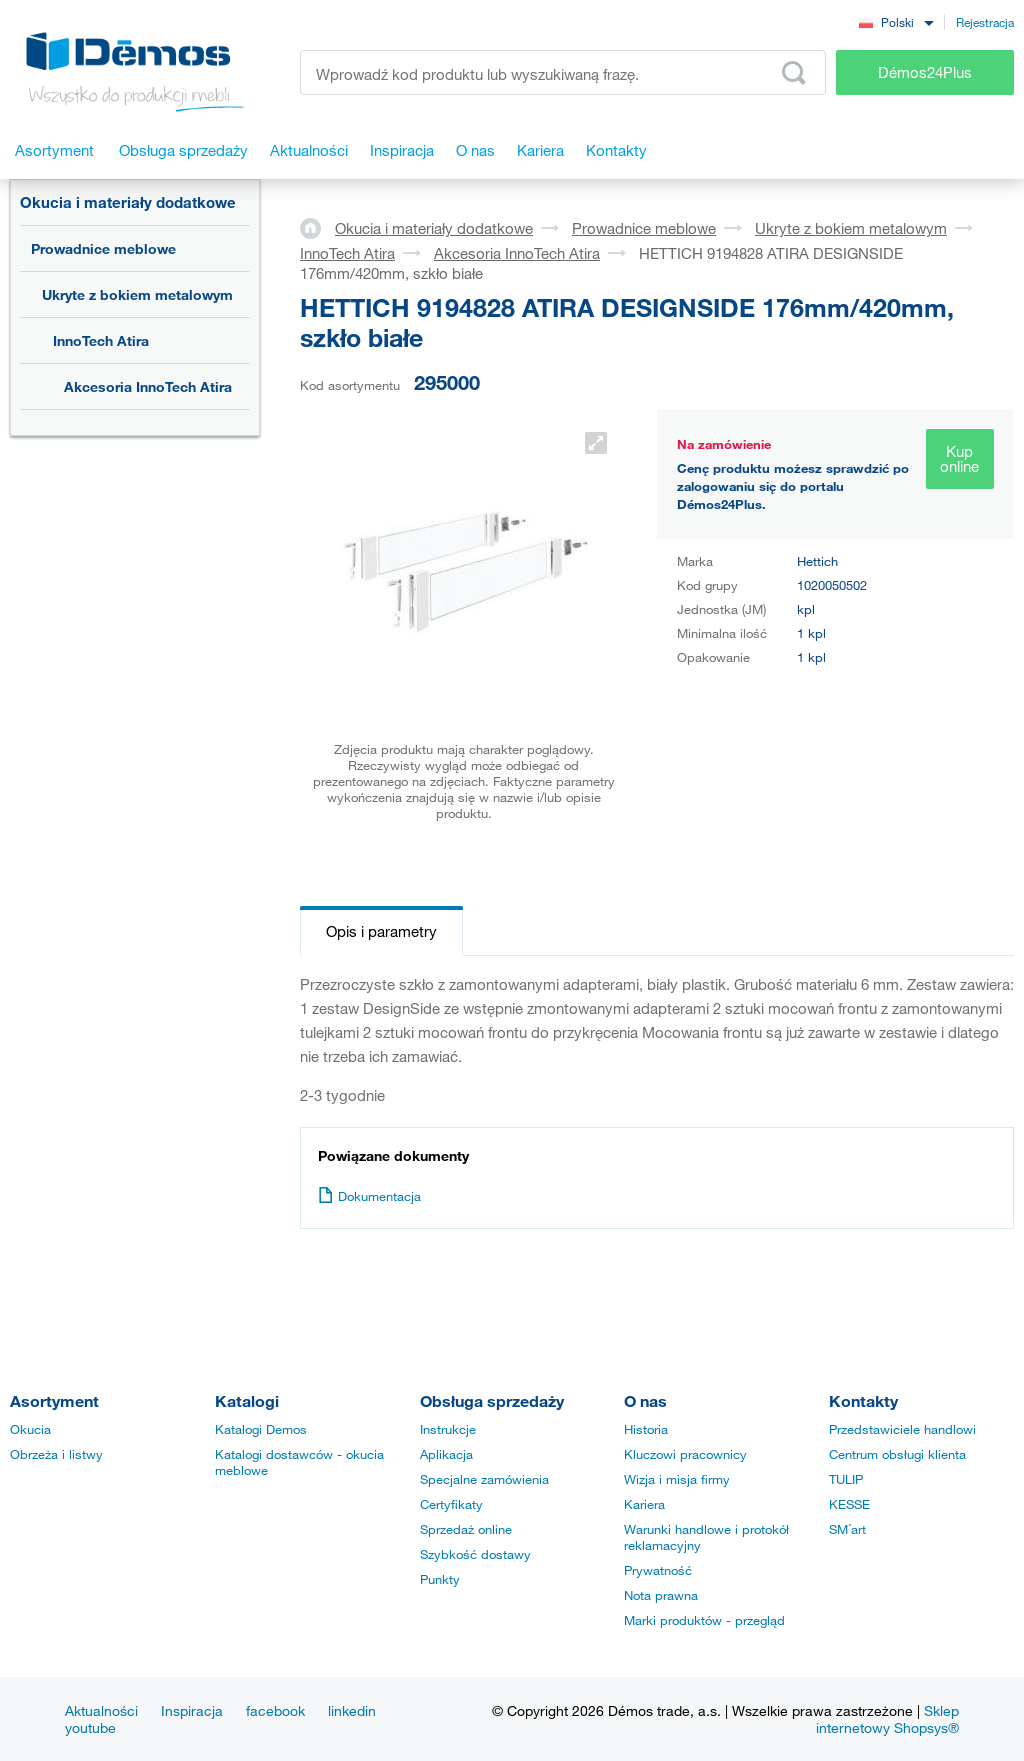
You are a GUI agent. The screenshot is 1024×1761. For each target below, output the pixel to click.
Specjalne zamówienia (484, 1479)
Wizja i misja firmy (677, 1479)
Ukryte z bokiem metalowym (137, 294)
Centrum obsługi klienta (897, 1454)
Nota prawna (661, 1595)
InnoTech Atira (101, 340)
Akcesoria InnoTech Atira (148, 386)
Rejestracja (985, 22)
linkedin (352, 1710)
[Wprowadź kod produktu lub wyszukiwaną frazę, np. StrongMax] (563, 72)
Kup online (959, 458)
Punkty (440, 1579)
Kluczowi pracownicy (685, 1454)
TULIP (846, 1479)
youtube (90, 1727)
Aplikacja (446, 1454)
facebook (275, 1710)
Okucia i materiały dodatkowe (128, 202)
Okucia (30, 1429)
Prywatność (658, 1570)
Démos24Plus (925, 72)
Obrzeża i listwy (56, 1454)
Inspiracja (192, 1710)
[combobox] (896, 21)
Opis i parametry (381, 931)
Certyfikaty (451, 1504)
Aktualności (101, 1710)
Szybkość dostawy (475, 1554)
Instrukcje (448, 1429)
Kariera (644, 1504)
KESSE (849, 1504)
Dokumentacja (369, 1196)
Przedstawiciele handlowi (902, 1429)
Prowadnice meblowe (103, 248)
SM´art (847, 1529)
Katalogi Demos (261, 1429)
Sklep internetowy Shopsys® (887, 1719)
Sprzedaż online (466, 1529)
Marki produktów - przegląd (704, 1620)
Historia (646, 1429)
